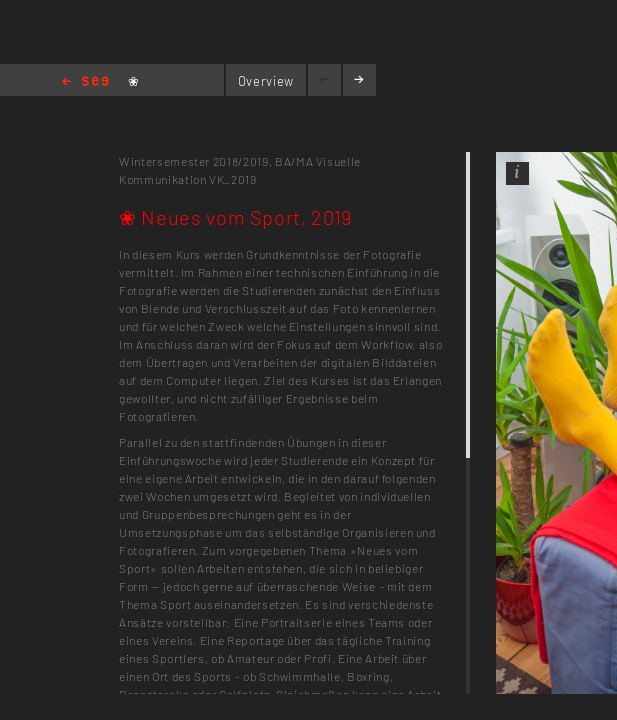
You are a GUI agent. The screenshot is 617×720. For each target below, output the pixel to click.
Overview (266, 81)
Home (85, 82)
